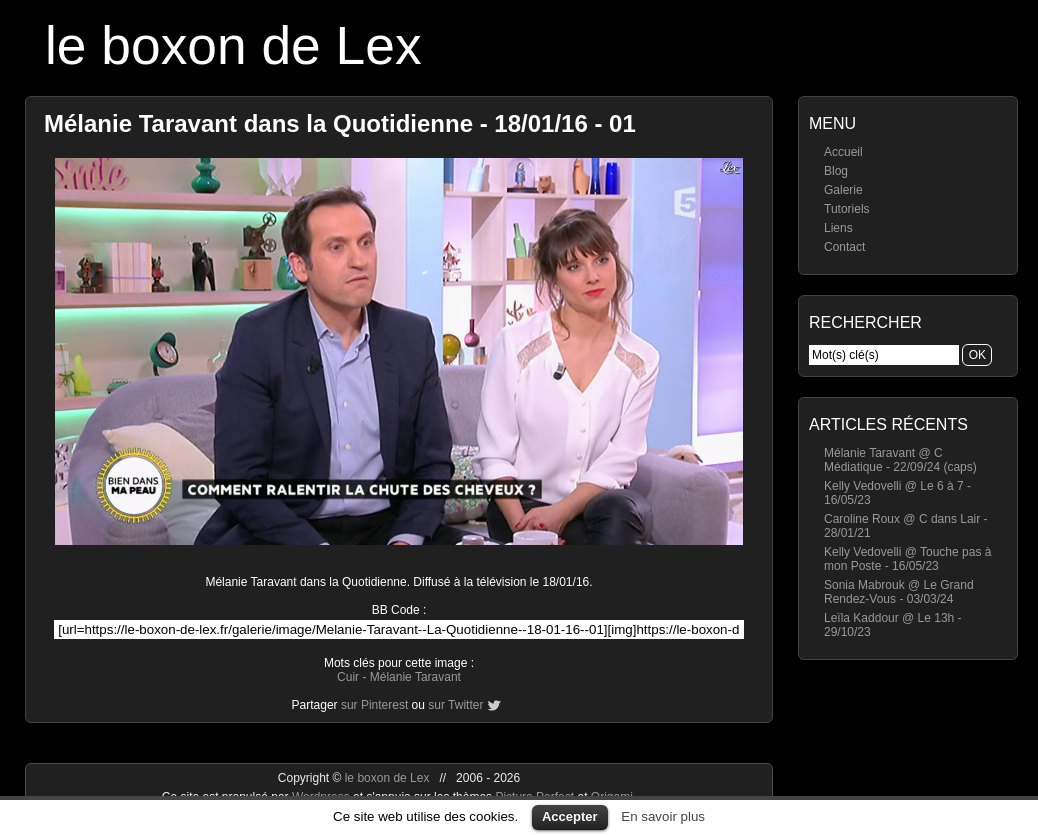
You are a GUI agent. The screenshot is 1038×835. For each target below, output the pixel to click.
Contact (844, 247)
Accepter (570, 816)
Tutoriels (847, 209)
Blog (836, 171)
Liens (838, 228)
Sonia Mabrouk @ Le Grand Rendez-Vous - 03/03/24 (899, 592)
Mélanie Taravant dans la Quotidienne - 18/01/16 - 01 (340, 123)
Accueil (843, 152)
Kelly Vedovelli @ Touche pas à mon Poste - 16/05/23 (907, 559)
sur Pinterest (374, 705)
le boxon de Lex (233, 45)
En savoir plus (663, 816)
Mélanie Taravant (415, 677)
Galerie (843, 190)
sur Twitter (455, 705)
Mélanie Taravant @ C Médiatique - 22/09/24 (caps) (900, 460)
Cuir (348, 677)
